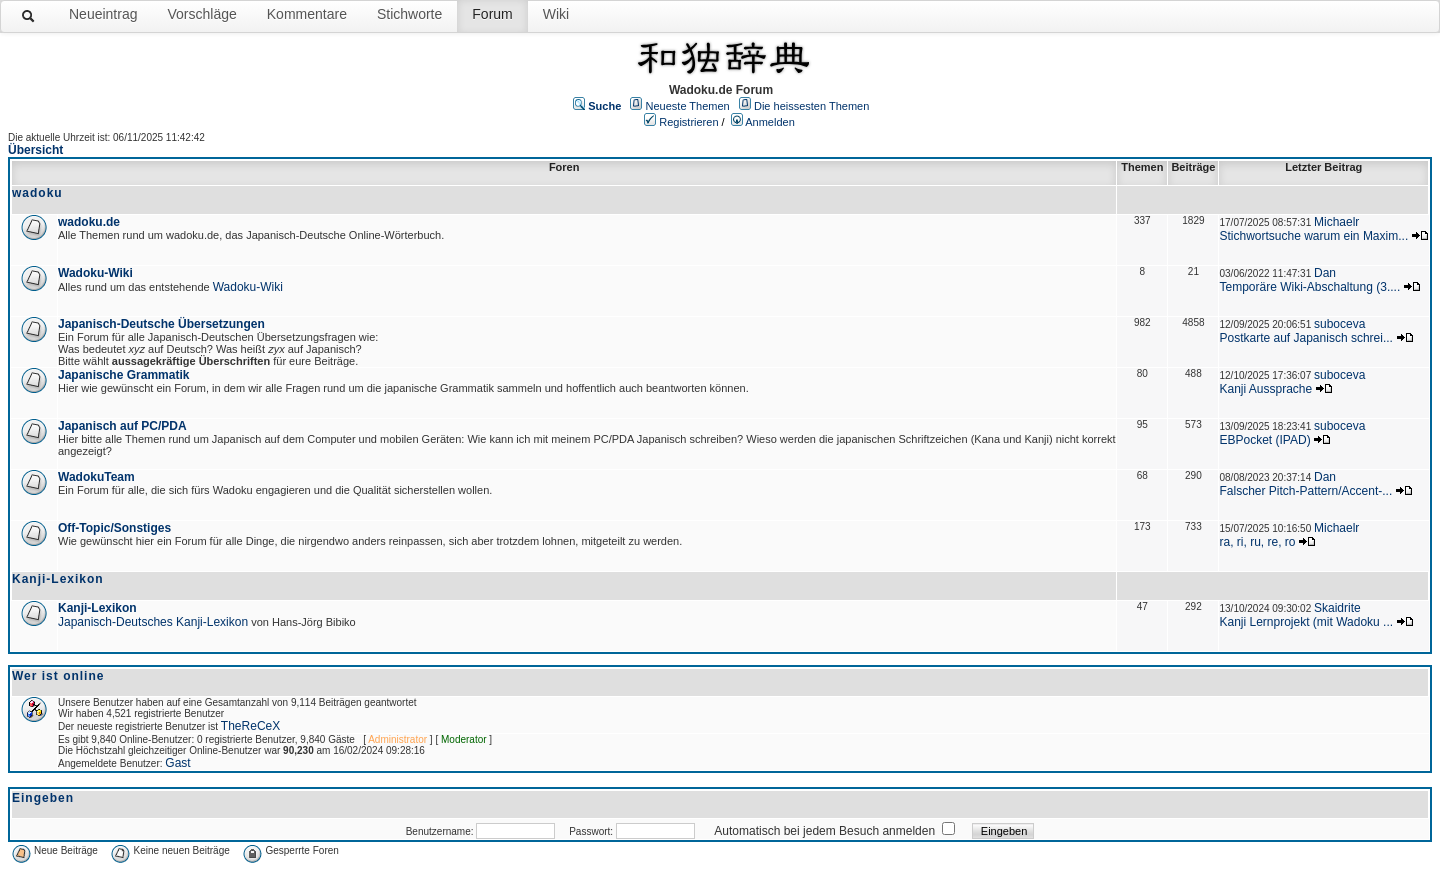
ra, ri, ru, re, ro (1257, 542)
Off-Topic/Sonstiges (114, 528)
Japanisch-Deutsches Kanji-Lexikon (153, 622)
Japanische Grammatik (123, 375)
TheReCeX (250, 726)
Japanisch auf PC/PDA (122, 426)
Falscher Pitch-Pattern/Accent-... (1305, 491)
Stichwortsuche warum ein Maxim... (1313, 236)
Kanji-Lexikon (97, 608)
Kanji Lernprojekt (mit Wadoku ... (1306, 622)
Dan (1325, 273)
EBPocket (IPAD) (1264, 440)
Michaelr (1336, 222)
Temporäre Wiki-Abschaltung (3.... (1309, 287)
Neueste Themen (688, 106)
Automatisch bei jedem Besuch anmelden (824, 831)
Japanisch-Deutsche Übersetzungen (161, 324)
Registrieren (688, 122)
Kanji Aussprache (1265, 389)
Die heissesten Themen (811, 106)
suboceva (1339, 324)
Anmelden (770, 122)
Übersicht (35, 150)
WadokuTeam (96, 477)
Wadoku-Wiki (95, 273)
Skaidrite (1337, 608)
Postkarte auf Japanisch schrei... (1305, 338)
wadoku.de (89, 222)
